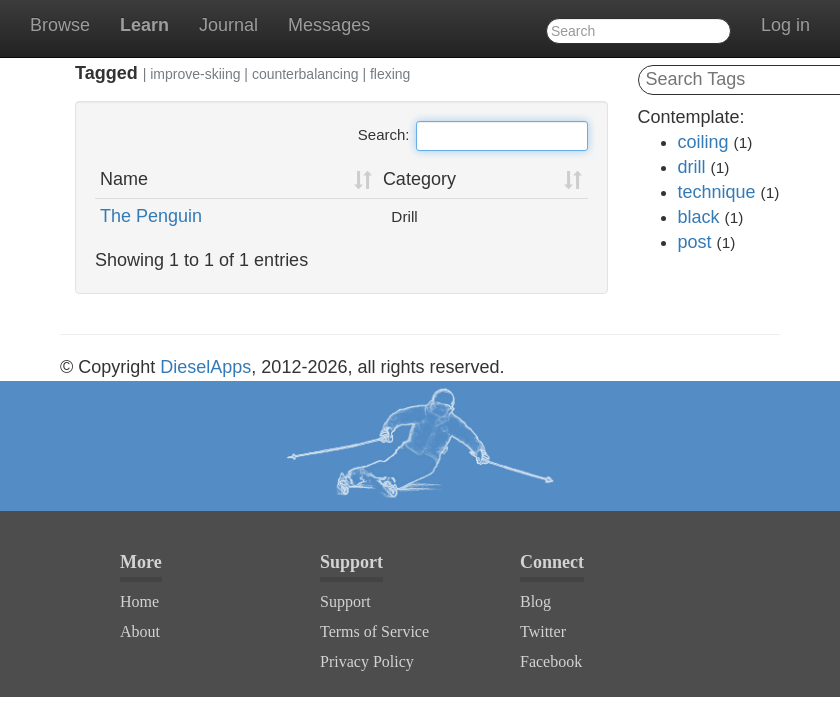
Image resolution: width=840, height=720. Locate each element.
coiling (703, 142)
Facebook (551, 661)
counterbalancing (305, 74)
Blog (535, 601)
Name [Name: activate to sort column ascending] (124, 179)
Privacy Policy (367, 661)
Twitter (543, 631)
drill (692, 167)
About (140, 631)
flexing (390, 74)
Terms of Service (374, 631)
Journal (228, 25)
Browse (60, 25)
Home (139, 601)
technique (717, 192)
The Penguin (151, 216)
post (695, 242)
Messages (329, 25)
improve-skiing (195, 74)
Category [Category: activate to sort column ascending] (419, 179)
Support (345, 601)
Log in (785, 25)
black (699, 217)
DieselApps (205, 367)
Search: (473, 136)
